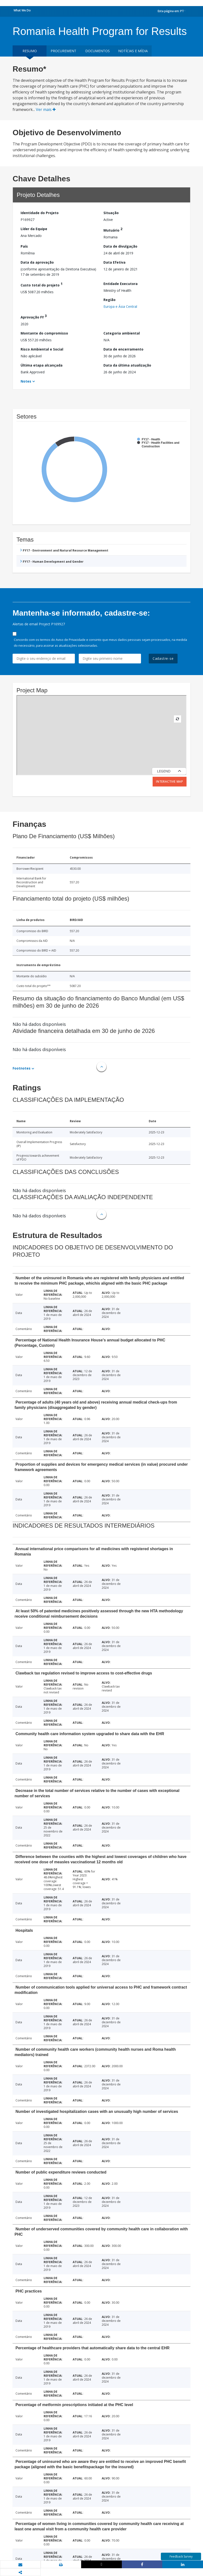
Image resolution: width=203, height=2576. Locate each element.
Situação (111, 212)
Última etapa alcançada (41, 365)
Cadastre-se (163, 658)
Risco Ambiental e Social (42, 349)
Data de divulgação (120, 246)
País (24, 246)
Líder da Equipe (34, 228)
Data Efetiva (114, 262)
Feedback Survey (181, 2556)
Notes (26, 381)
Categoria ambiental (121, 333)
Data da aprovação (37, 262)
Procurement (63, 51)
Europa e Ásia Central (120, 306)
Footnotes (22, 1068)
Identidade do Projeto (40, 212)
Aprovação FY (34, 316)
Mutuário (112, 229)
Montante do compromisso (44, 333)
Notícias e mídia (133, 51)
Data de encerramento (123, 349)
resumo (30, 51)
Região (109, 299)
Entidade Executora (120, 283)
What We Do (22, 10)
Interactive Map (169, 781)
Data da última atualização (127, 365)
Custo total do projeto (41, 284)
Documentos (97, 51)
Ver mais (46, 109)
